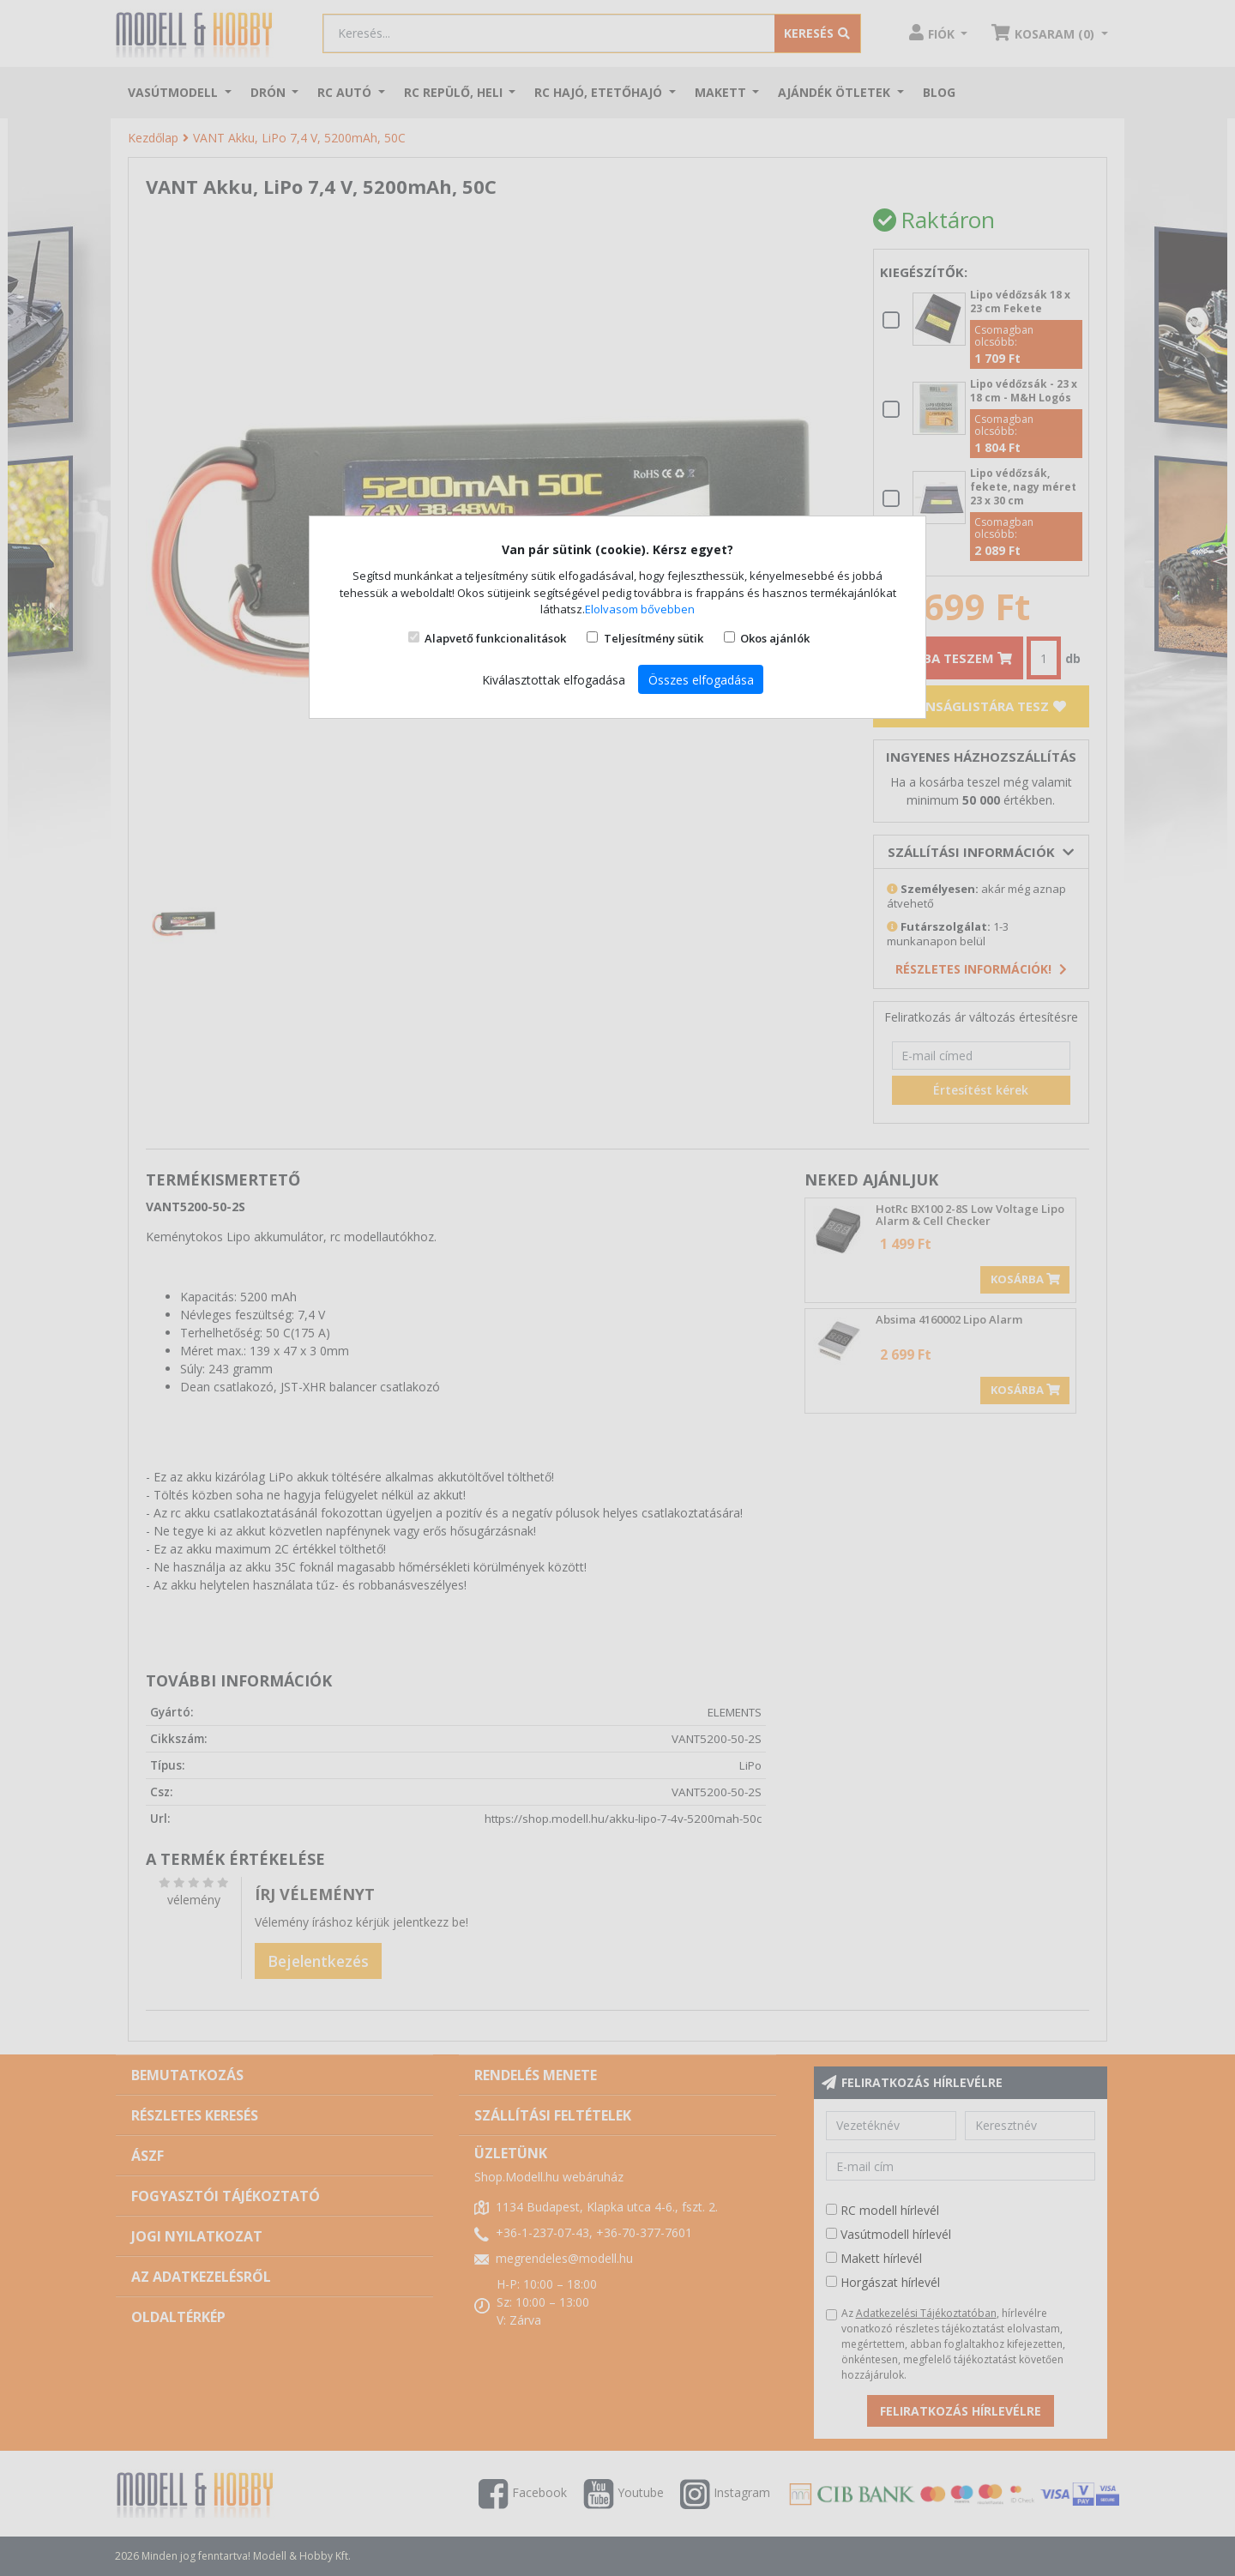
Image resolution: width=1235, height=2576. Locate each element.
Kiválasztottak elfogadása (553, 680)
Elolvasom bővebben (640, 609)
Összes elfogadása (701, 680)
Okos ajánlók (775, 638)
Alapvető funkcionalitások (495, 638)
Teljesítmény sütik (653, 638)
